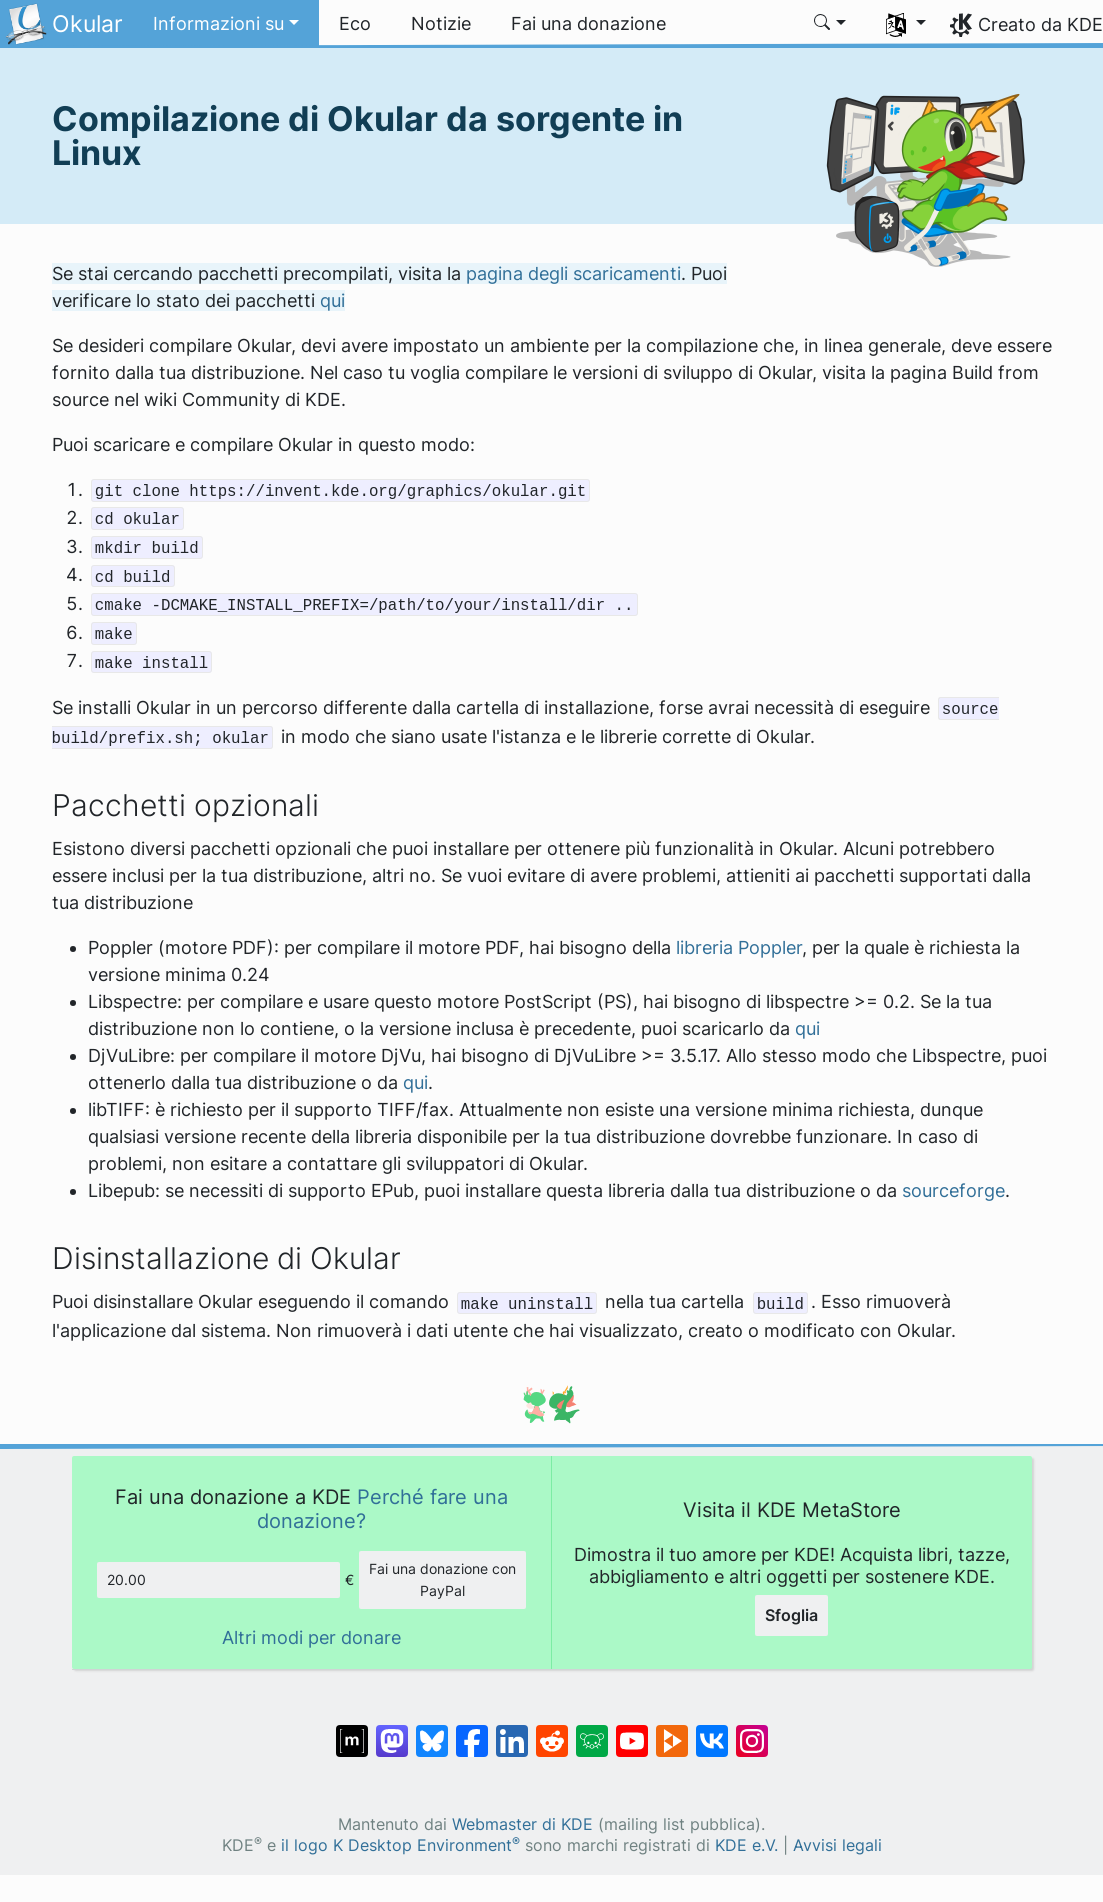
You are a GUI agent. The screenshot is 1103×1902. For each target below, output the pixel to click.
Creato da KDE (1040, 24)
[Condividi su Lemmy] (592, 1731)
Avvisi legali (837, 1845)
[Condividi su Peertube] (672, 1731)
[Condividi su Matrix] (352, 1731)
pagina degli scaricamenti (573, 273)
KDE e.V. (746, 1845)
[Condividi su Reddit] (552, 1731)
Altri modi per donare (311, 1637)
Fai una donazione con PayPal (442, 1579)
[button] (226, 24)
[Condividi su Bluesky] (432, 1731)
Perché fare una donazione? (382, 1508)
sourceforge (953, 1190)
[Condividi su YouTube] (632, 1731)
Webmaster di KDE (522, 1824)
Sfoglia (791, 1615)
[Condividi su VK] (712, 1731)
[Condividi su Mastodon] (392, 1731)
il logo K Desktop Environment (400, 1845)
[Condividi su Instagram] (752, 1731)
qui (332, 300)
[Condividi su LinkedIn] (512, 1731)
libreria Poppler (739, 947)
